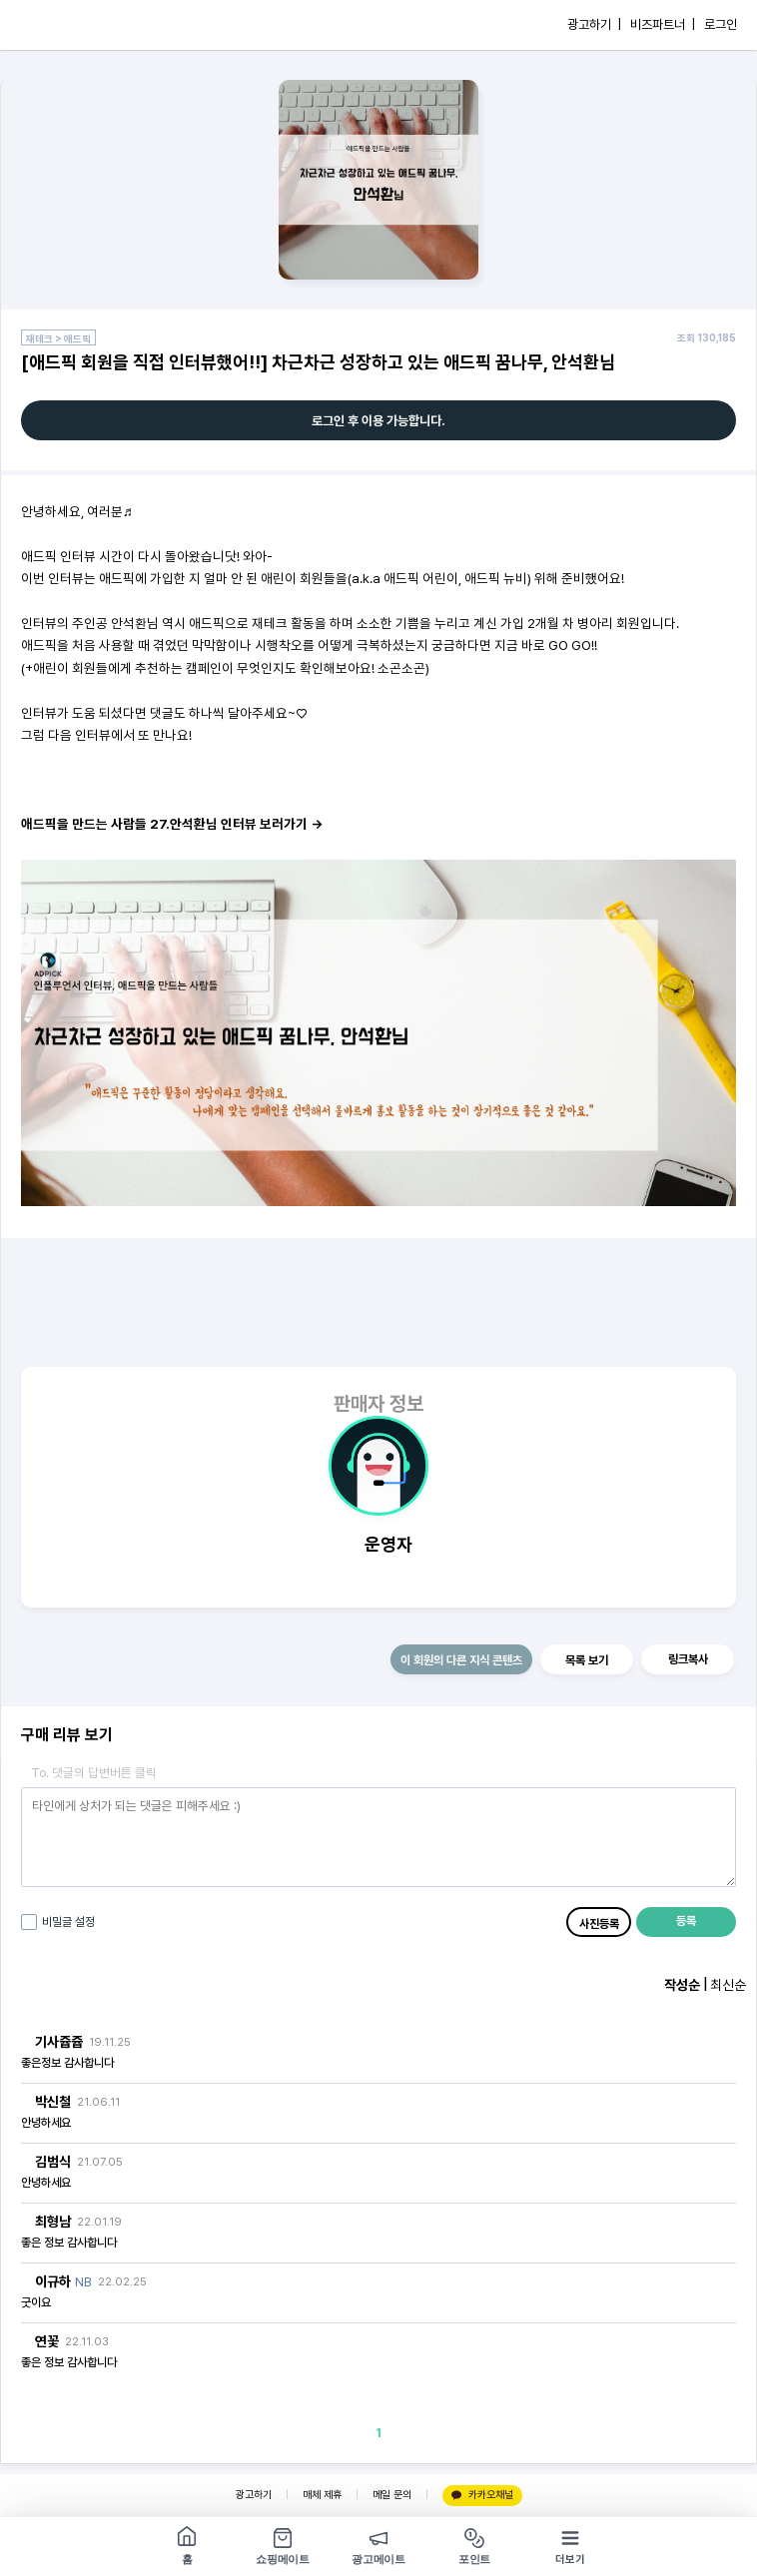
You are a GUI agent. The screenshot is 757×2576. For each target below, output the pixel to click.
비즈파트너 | (662, 24)
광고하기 (254, 2494)
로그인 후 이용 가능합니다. (378, 420)
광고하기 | (594, 24)
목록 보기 (586, 1660)
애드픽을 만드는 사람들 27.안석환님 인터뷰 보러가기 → (172, 824)
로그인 (720, 24)
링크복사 (688, 1659)
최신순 (728, 1985)
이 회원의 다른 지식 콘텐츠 (461, 1660)
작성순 (682, 1985)
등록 (686, 1921)
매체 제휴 (322, 2494)
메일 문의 (392, 2494)
